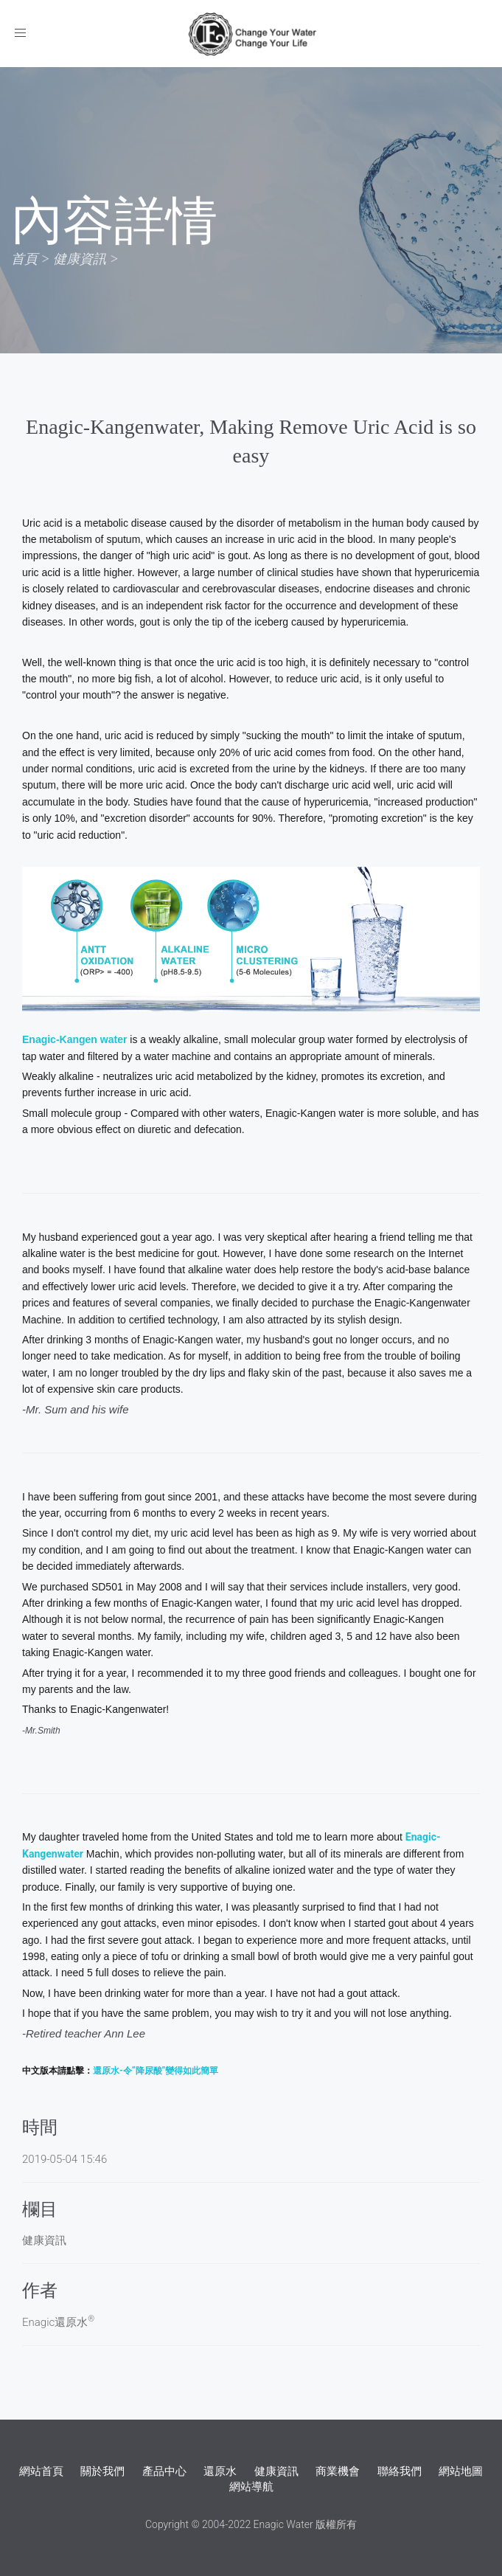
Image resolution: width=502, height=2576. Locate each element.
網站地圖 (461, 2471)
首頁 (24, 258)
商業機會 (338, 2471)
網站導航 (251, 2486)
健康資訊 (79, 258)
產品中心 (164, 2471)
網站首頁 (41, 2471)
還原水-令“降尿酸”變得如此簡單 (155, 2071)
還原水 (220, 2471)
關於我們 (102, 2471)
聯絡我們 (399, 2471)
